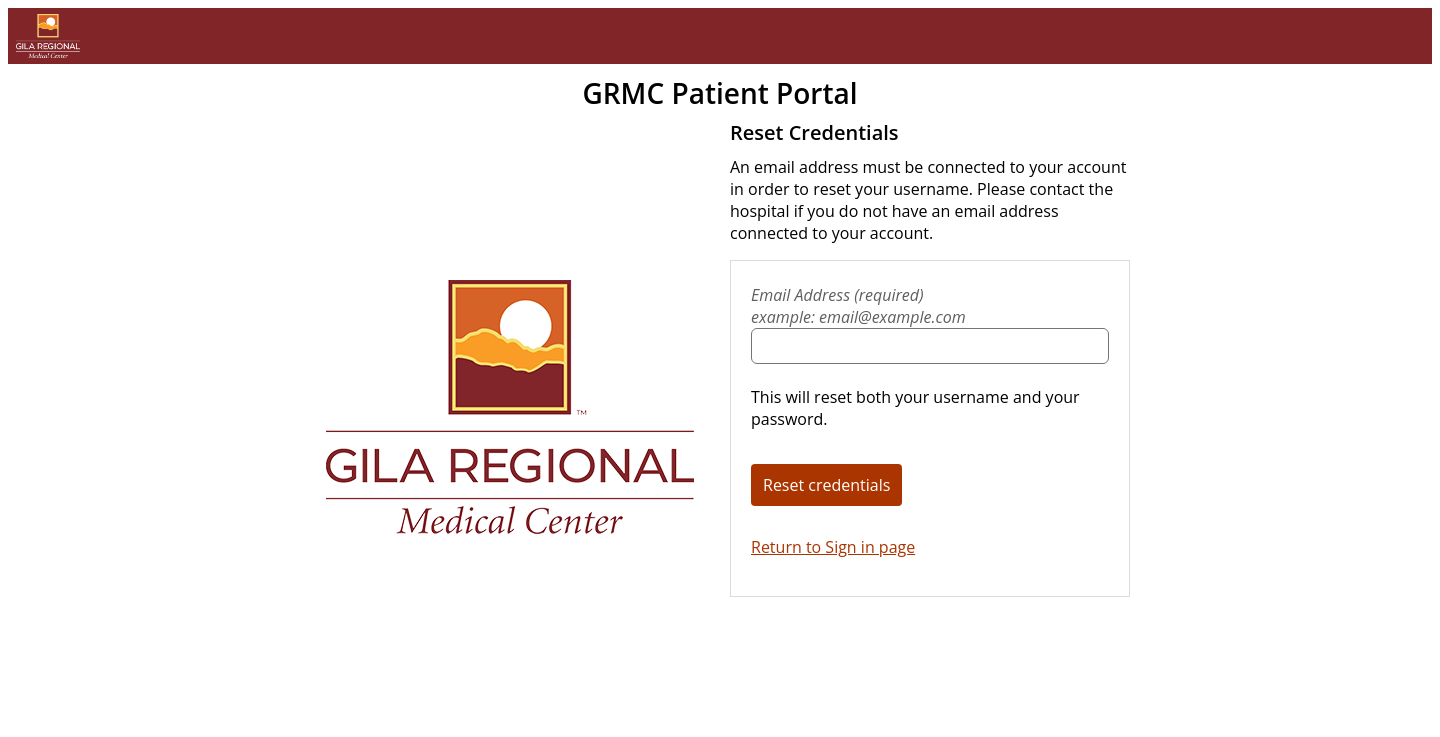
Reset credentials (826, 485)
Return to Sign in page (833, 547)
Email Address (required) (930, 306)
